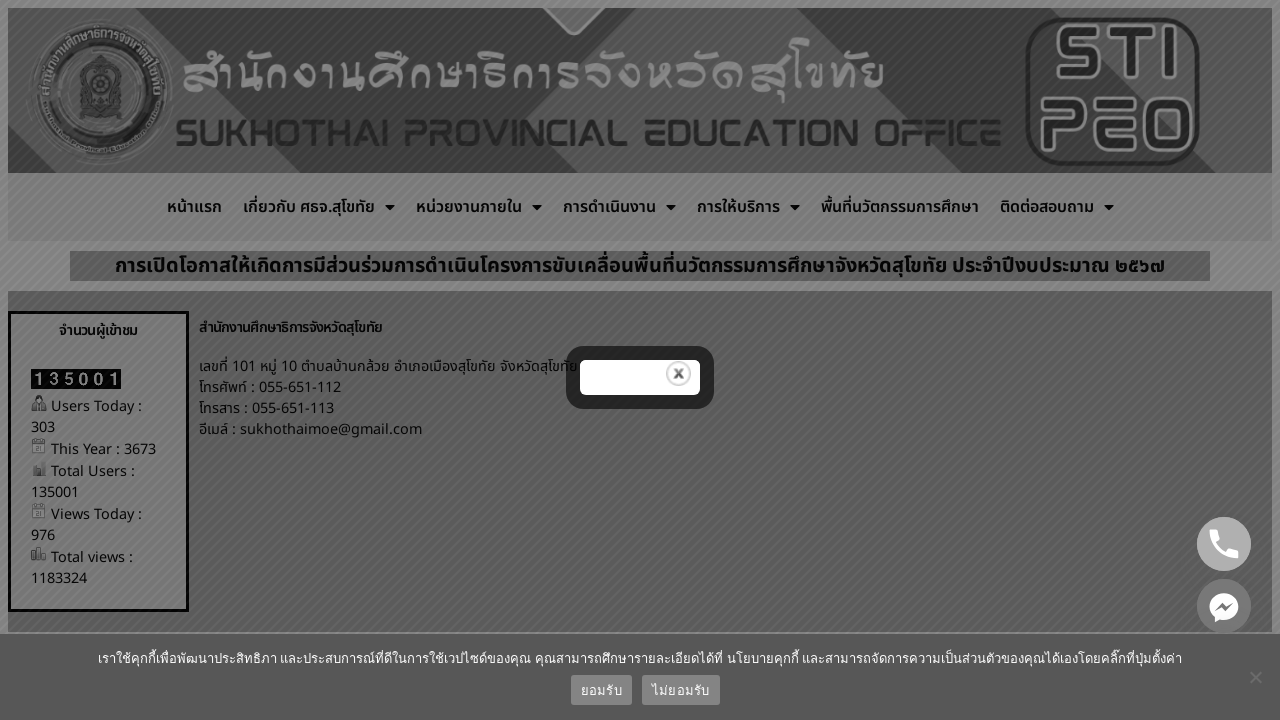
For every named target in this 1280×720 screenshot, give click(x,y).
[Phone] (1224, 544)
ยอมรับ (601, 690)
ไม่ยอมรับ (681, 690)
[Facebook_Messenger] (1224, 606)
